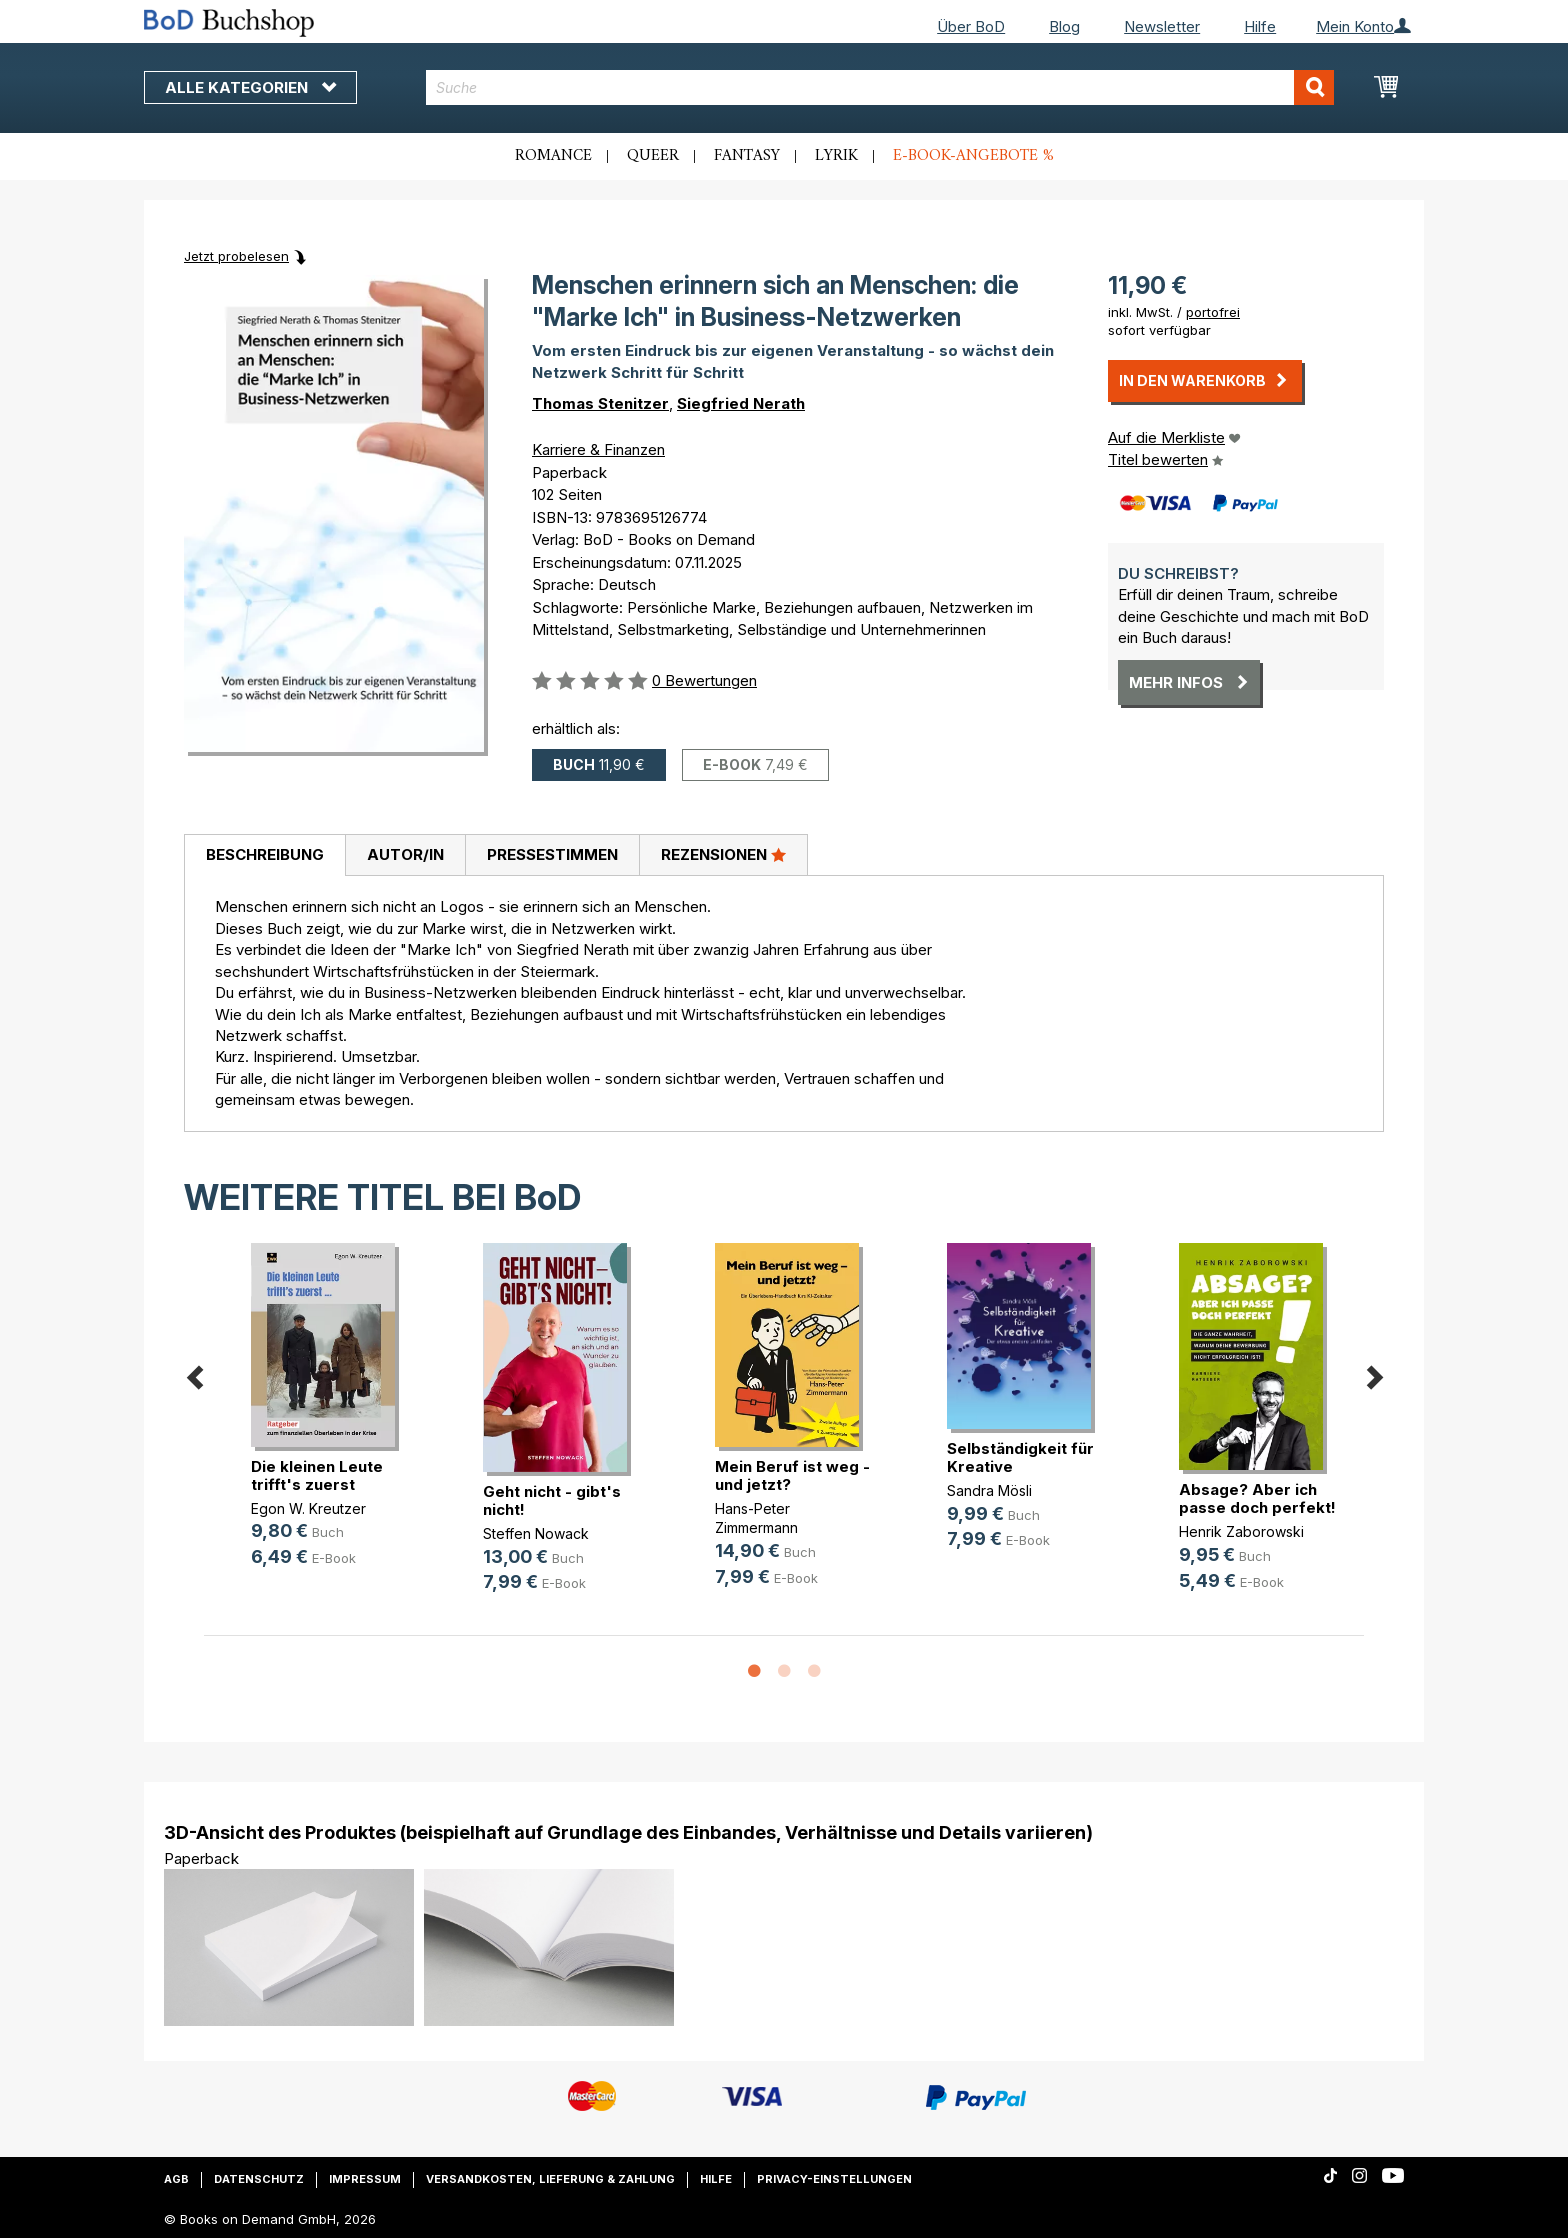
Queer (653, 156)
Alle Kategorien (250, 87)
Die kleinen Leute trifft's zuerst (317, 1475)
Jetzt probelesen (236, 256)
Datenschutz (259, 2179)
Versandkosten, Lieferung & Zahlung (550, 2179)
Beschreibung (265, 854)
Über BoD (971, 26)
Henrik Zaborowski (1241, 1531)
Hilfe (1260, 26)
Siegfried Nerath (741, 403)
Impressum (365, 2179)
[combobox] (880, 87)
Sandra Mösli (989, 1490)
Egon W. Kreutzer (308, 1508)
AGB (176, 2179)
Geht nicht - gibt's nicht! (552, 1500)
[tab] (264, 856)
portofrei (1213, 312)
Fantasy (747, 156)
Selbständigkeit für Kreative (1020, 1457)
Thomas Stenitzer (600, 403)
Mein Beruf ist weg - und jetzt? (792, 1475)
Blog (1064, 26)
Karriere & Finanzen (598, 449)
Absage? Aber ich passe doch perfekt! (1257, 1498)
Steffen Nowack (536, 1533)
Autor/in (405, 854)
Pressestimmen (552, 854)
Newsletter (1162, 26)
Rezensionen (723, 854)
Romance (553, 156)
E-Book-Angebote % (973, 156)
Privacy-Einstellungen (834, 2179)
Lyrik (836, 156)
